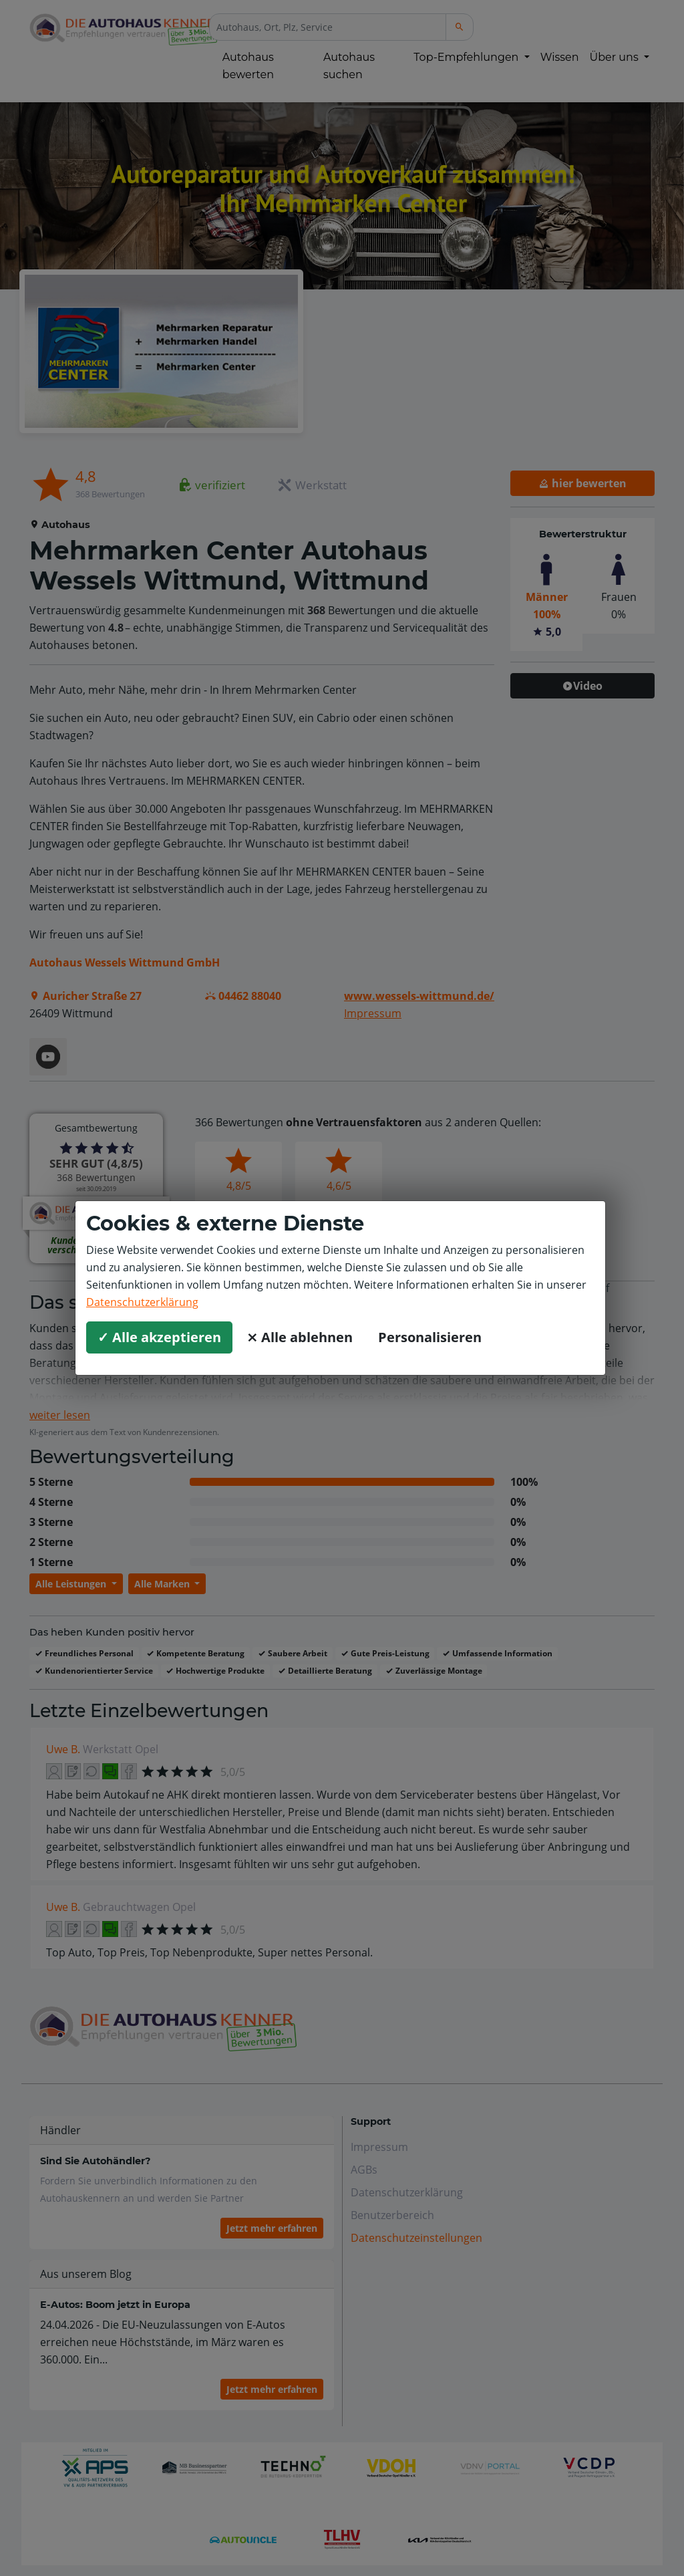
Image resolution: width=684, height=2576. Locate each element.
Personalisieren (430, 1337)
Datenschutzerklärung (142, 1302)
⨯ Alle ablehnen (299, 1337)
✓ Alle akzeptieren (159, 1337)
